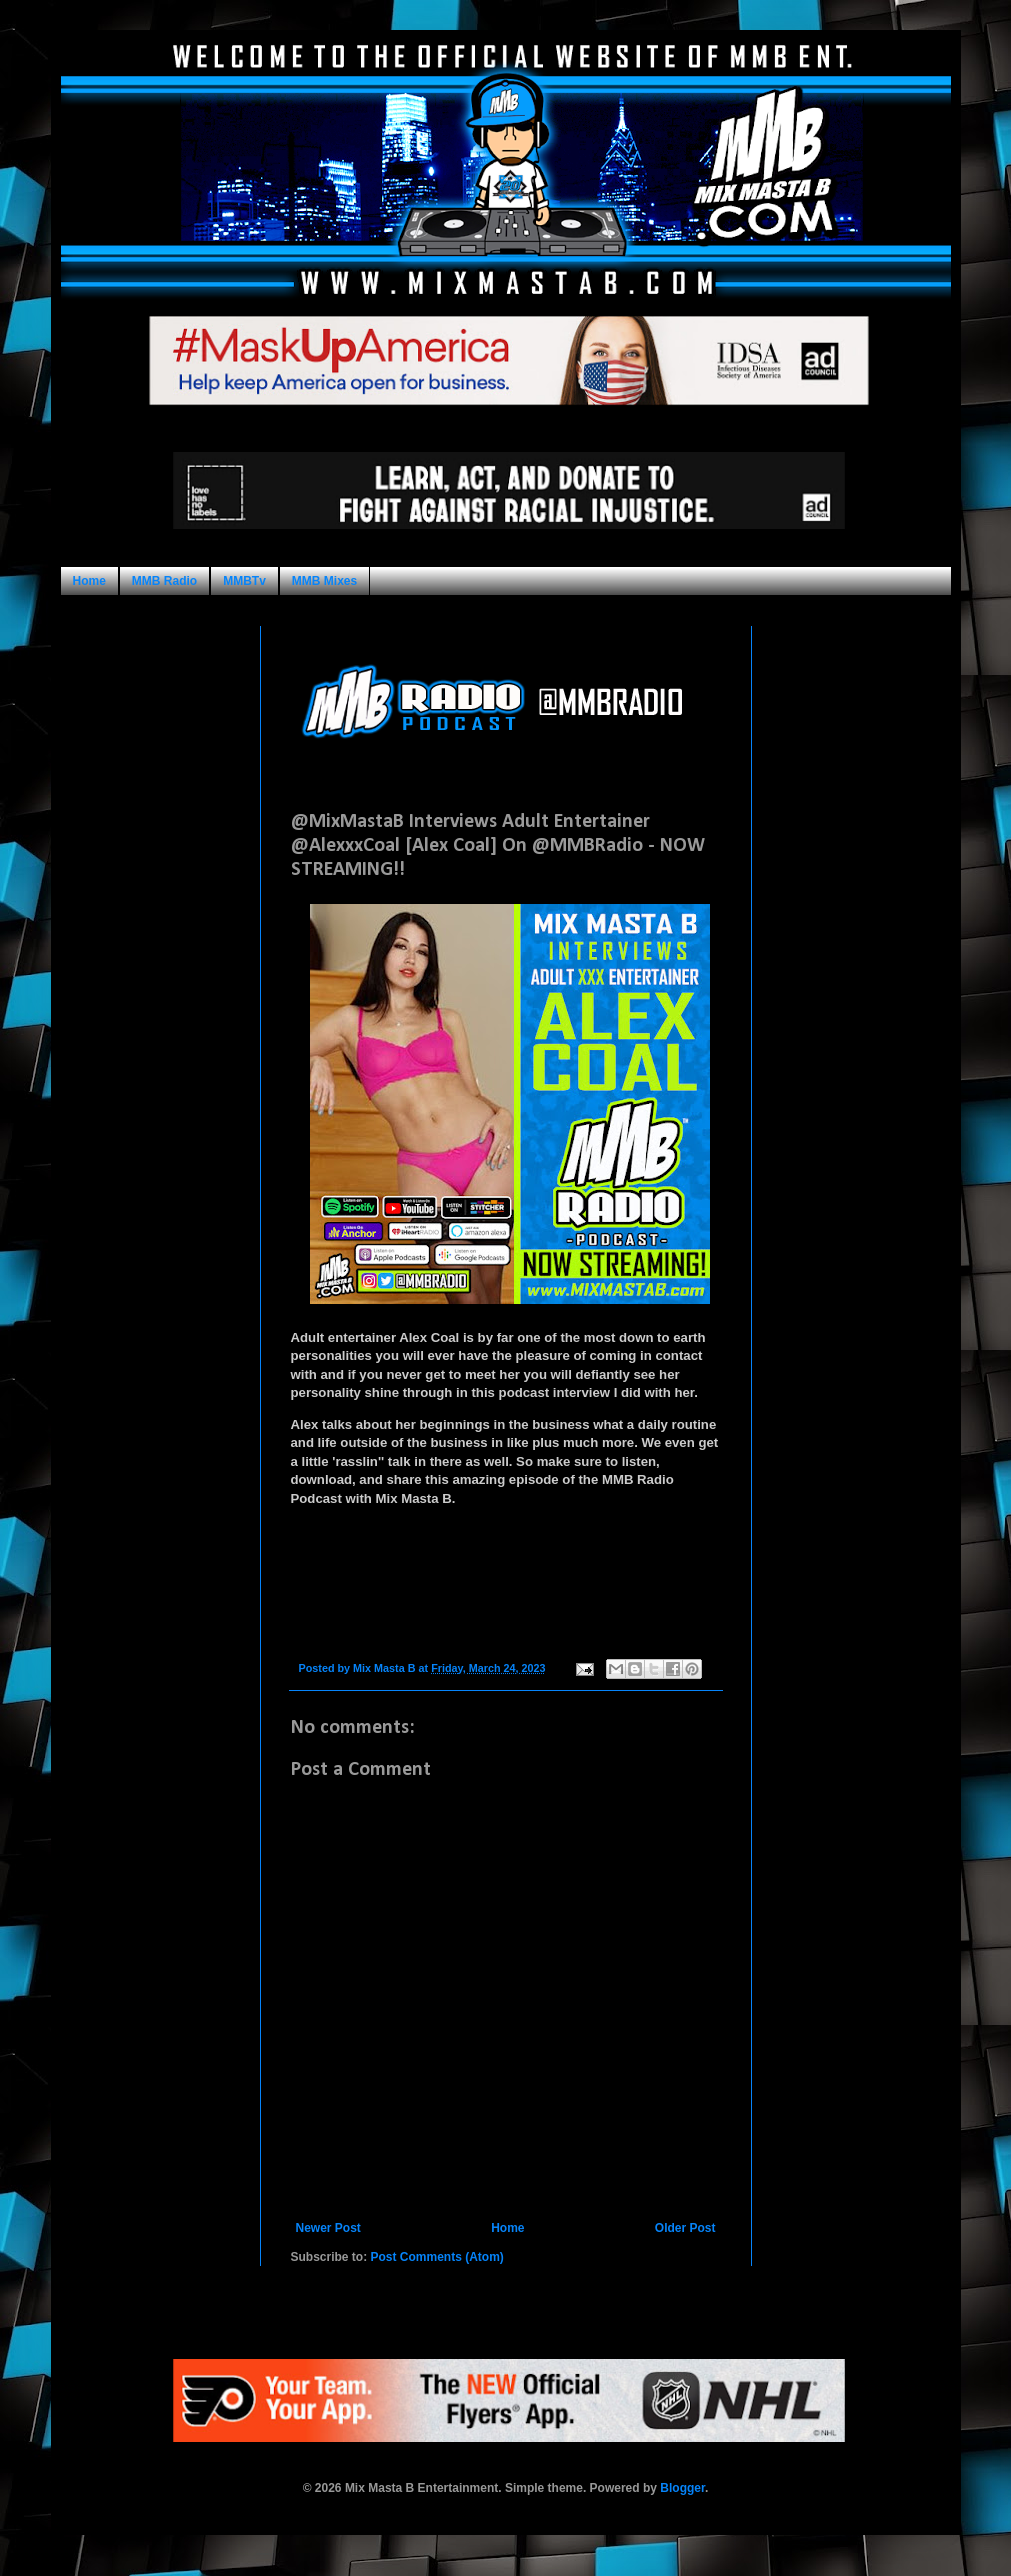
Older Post (685, 2228)
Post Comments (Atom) (437, 2257)
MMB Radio (164, 581)
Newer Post (328, 2228)
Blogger (682, 2488)
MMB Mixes (324, 581)
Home (89, 581)
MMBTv (244, 581)
